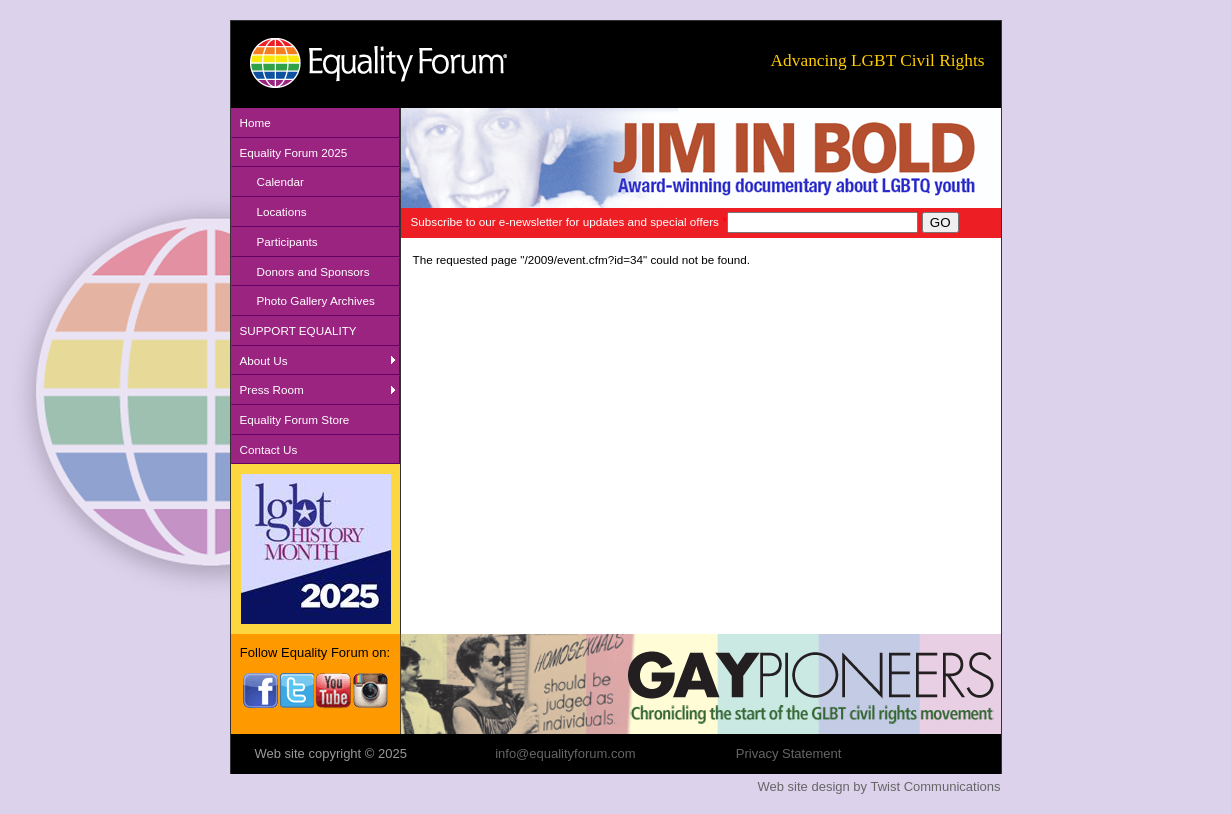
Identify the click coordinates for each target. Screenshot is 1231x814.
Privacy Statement (789, 753)
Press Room (272, 389)
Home (255, 122)
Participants (287, 241)
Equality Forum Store (295, 419)
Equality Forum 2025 (294, 152)
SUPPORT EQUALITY (298, 330)
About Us (264, 360)
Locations (282, 211)
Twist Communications (935, 786)
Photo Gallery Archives (316, 300)
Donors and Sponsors (313, 271)
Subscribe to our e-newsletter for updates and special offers (569, 221)
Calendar (280, 181)
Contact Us (269, 449)
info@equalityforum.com (565, 753)
